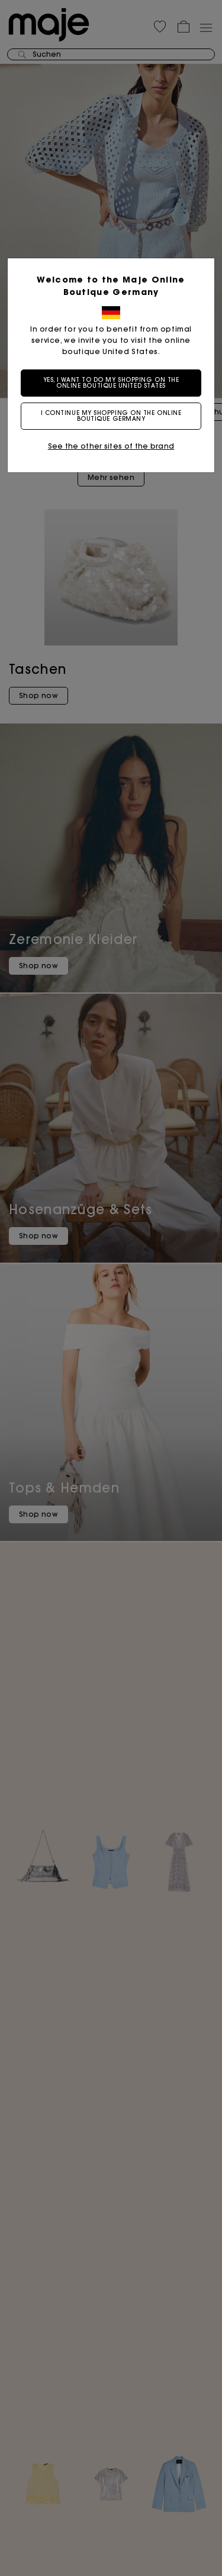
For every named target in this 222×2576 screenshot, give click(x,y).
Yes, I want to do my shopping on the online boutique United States (111, 383)
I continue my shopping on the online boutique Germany (111, 416)
